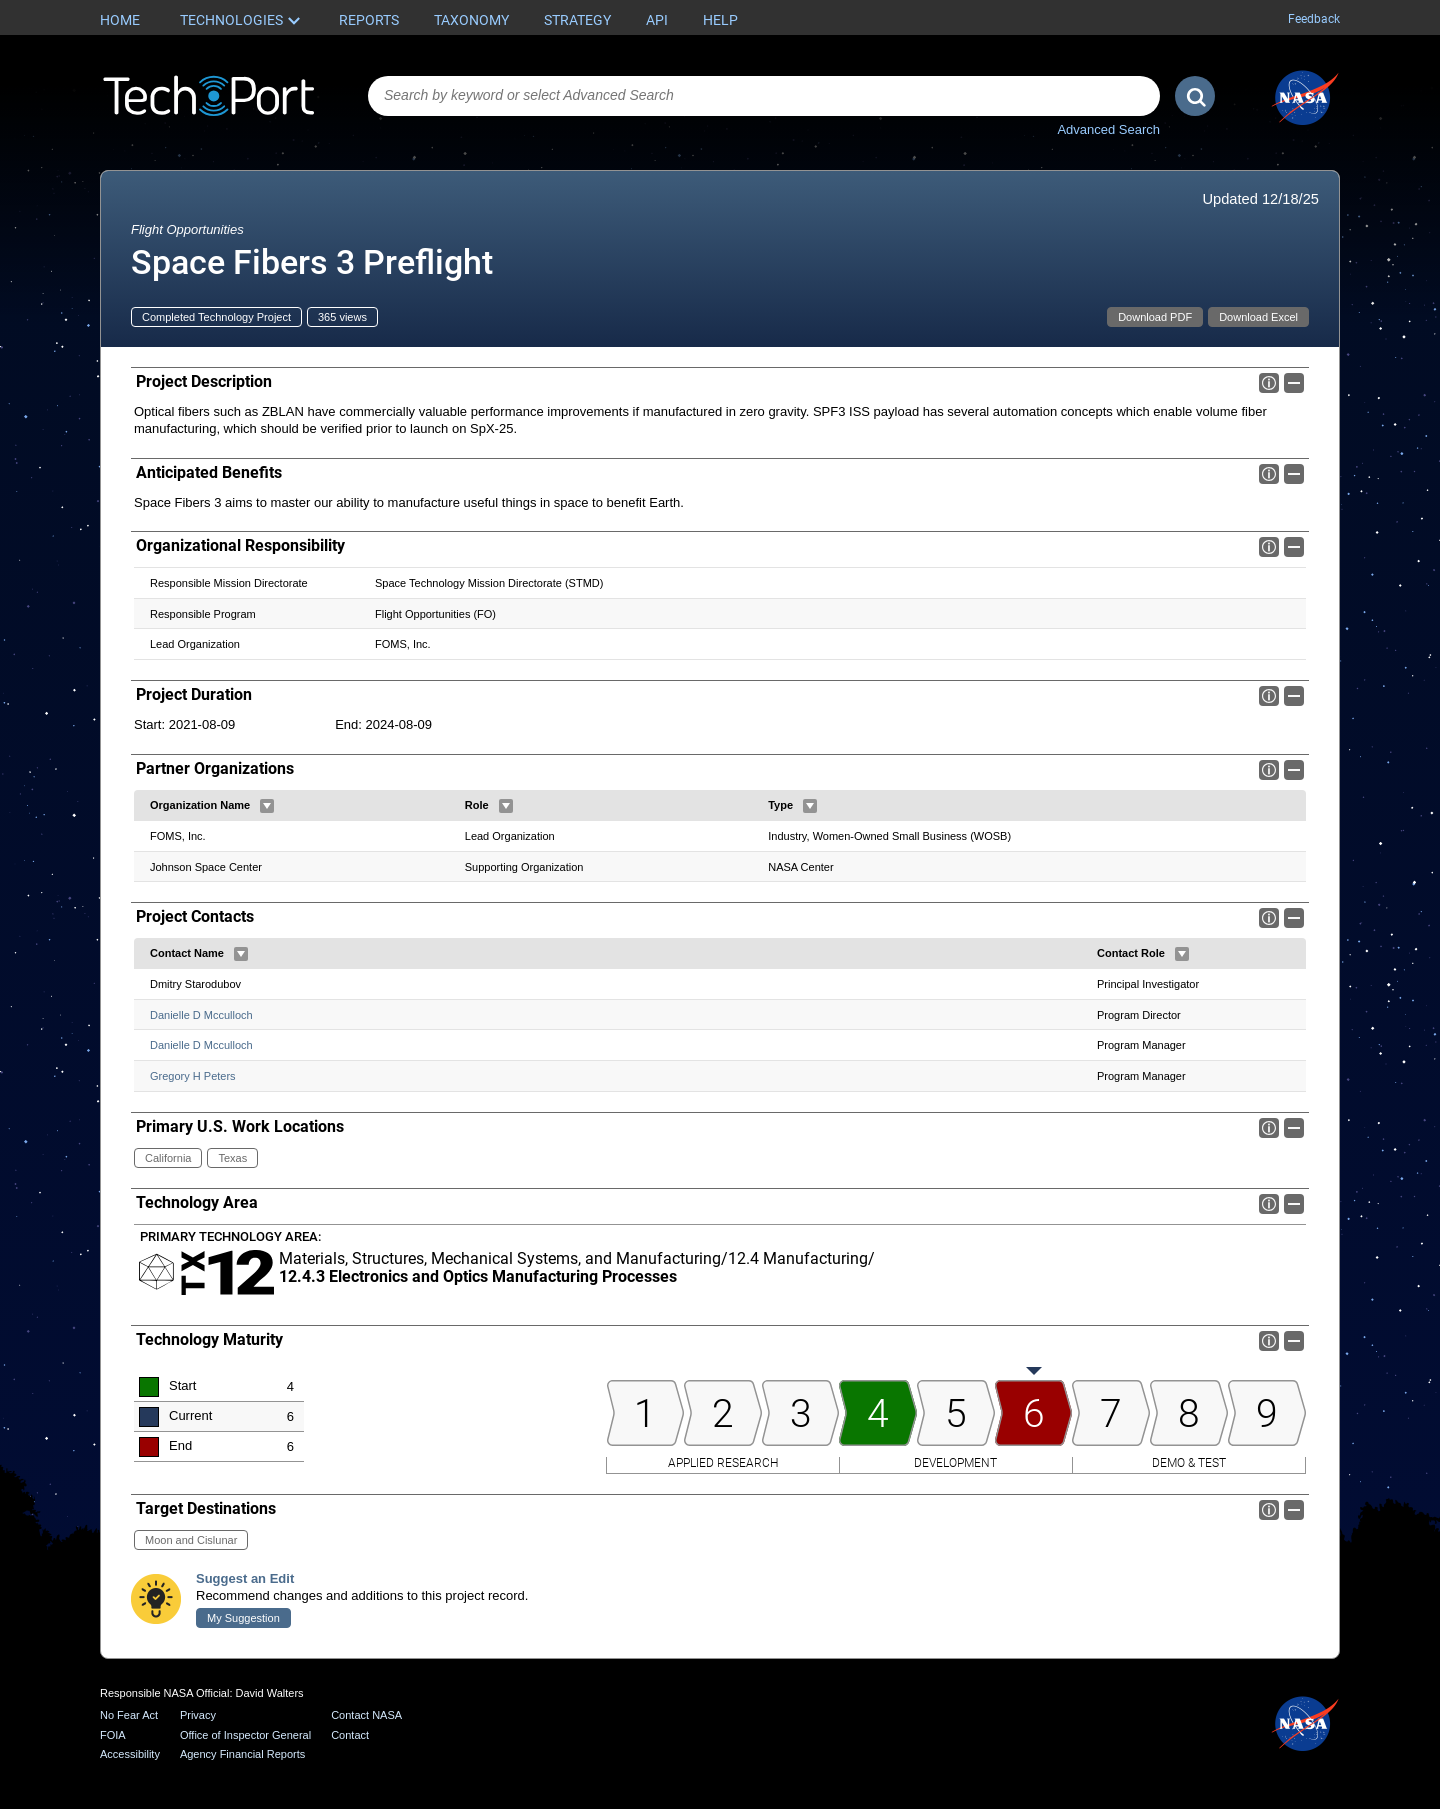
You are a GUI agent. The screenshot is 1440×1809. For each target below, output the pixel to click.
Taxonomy (471, 20)
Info (1269, 383)
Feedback (1314, 19)
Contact (350, 1735)
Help (720, 20)
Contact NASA (366, 1715)
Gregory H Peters (193, 1076)
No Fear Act (129, 1715)
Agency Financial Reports (242, 1754)
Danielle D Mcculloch (201, 1015)
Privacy (198, 1715)
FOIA (113, 1735)
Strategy (577, 20)
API (657, 20)
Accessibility (130, 1754)
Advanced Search (1108, 129)
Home (120, 20)
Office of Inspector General (245, 1735)
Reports (369, 20)
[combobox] (764, 96)
